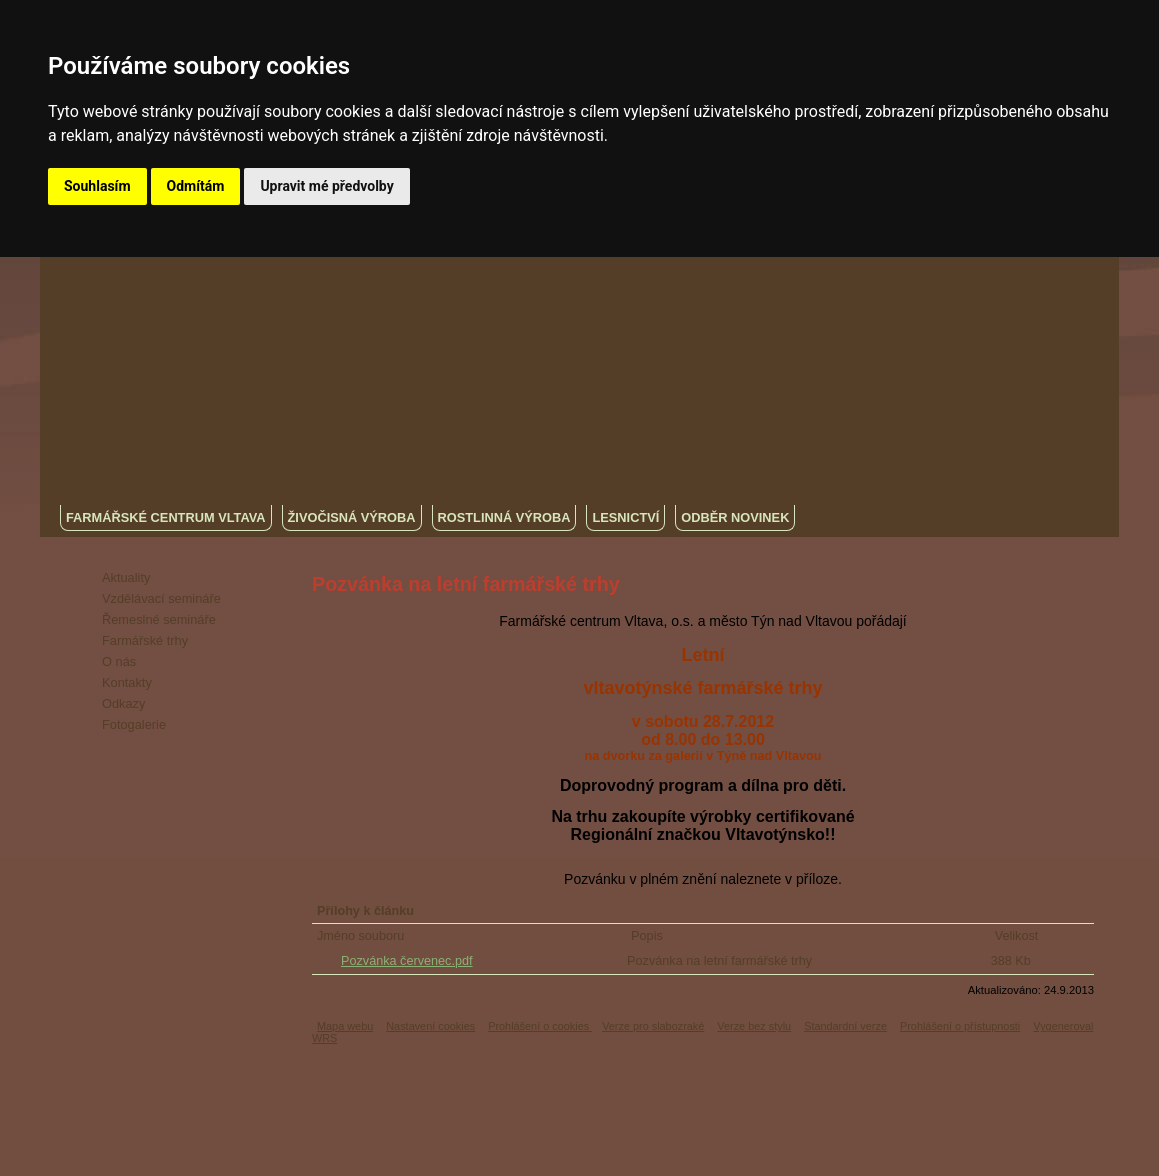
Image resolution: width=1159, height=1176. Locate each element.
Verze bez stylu (754, 1026)
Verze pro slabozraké (653, 1026)
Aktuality (126, 577)
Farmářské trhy (145, 640)
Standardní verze (845, 1026)
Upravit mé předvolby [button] (326, 186)
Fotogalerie (134, 724)
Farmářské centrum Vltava (166, 517)
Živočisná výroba (352, 517)
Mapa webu (345, 1026)
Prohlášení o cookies (540, 1026)
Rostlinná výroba (504, 517)
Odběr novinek (735, 517)
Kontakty (127, 682)
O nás (119, 661)
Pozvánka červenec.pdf (407, 961)
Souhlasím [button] (97, 186)
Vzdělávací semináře (161, 598)
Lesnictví (625, 517)
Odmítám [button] (196, 186)
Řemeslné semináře (159, 619)
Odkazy (123, 703)
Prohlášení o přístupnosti (960, 1026)
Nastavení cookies (430, 1026)
